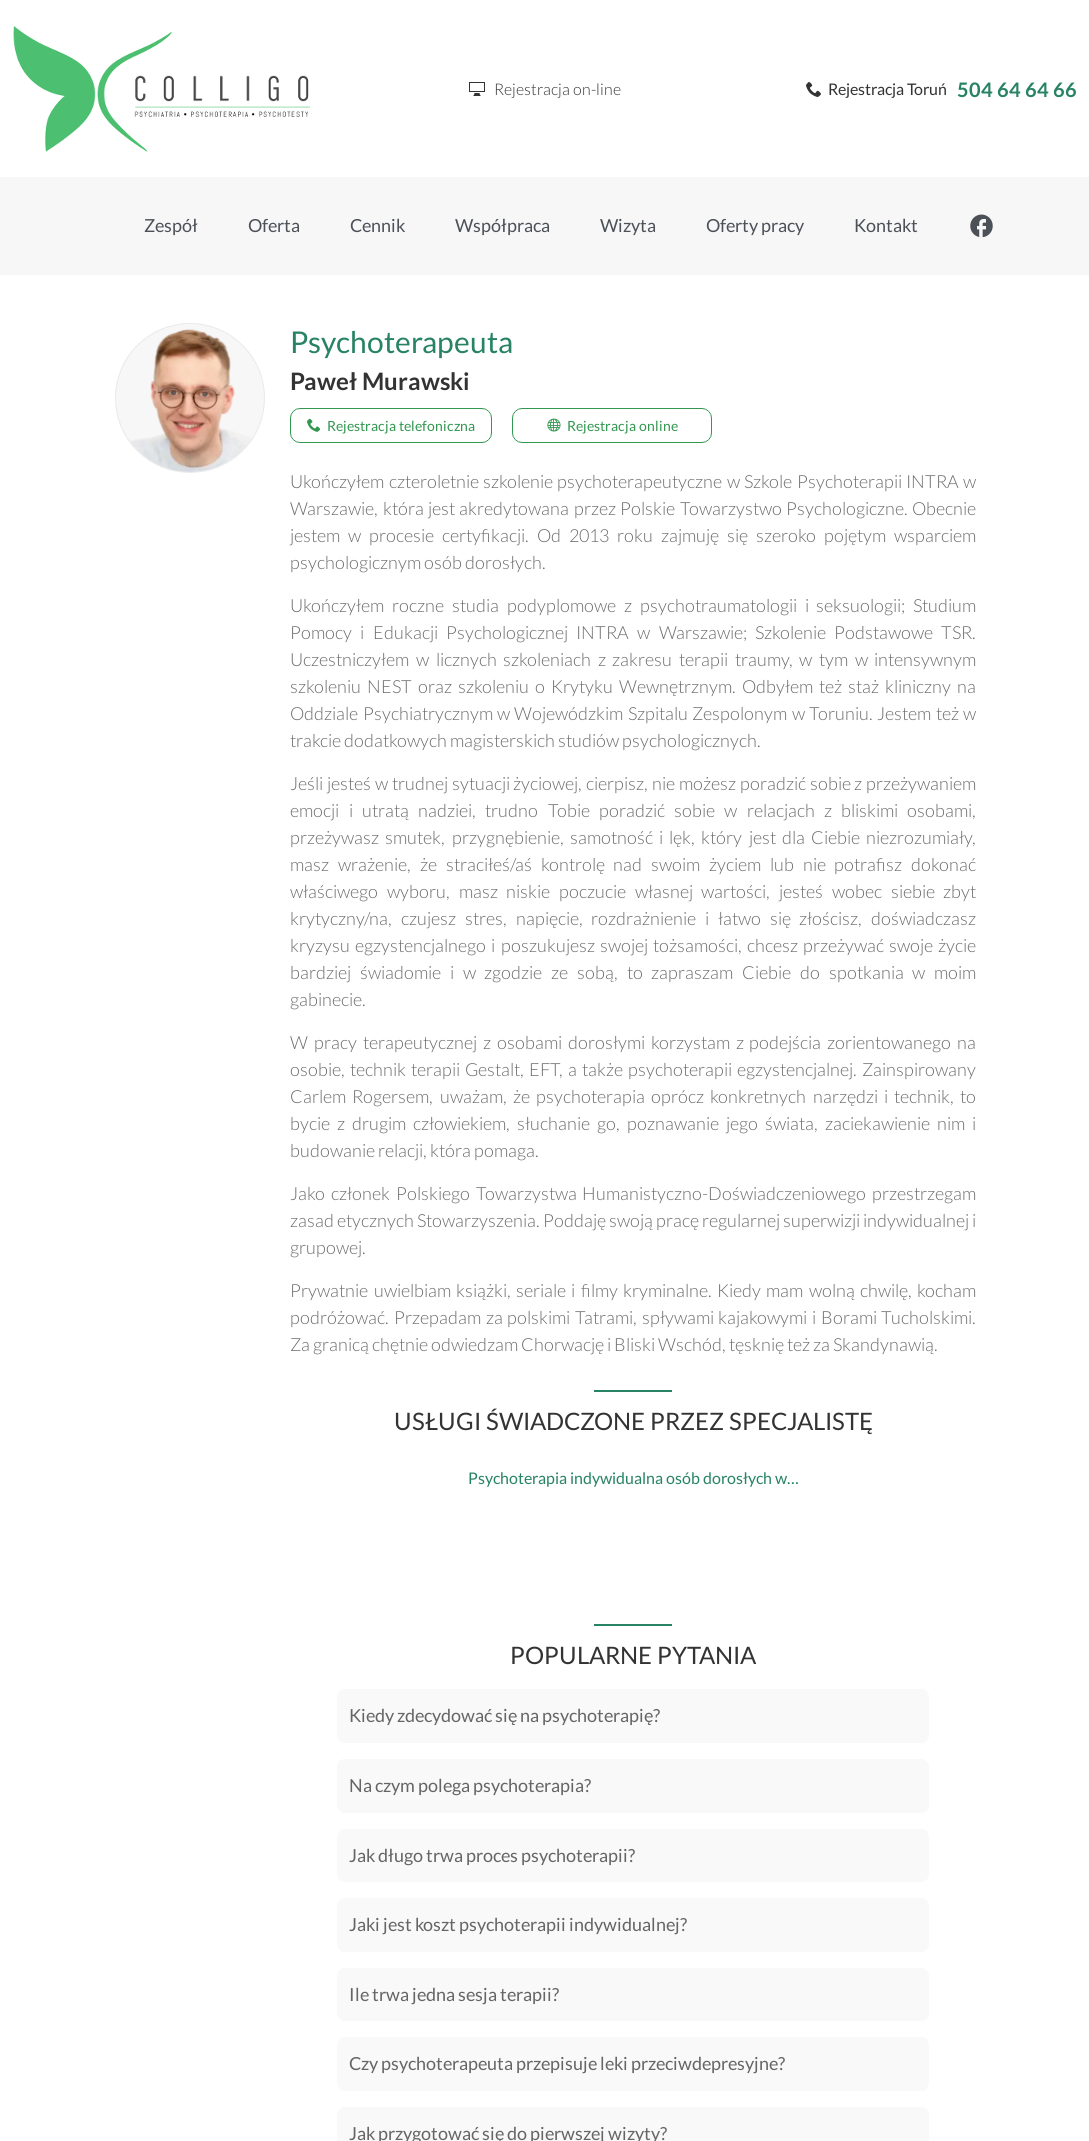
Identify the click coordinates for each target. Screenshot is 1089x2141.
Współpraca (502, 225)
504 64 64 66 (1017, 89)
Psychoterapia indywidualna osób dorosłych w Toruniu (655, 1477)
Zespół (171, 225)
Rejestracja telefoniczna (391, 425)
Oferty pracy (755, 225)
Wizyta (628, 225)
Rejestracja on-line (545, 88)
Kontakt (886, 225)
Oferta (274, 225)
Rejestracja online (612, 425)
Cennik (377, 225)
